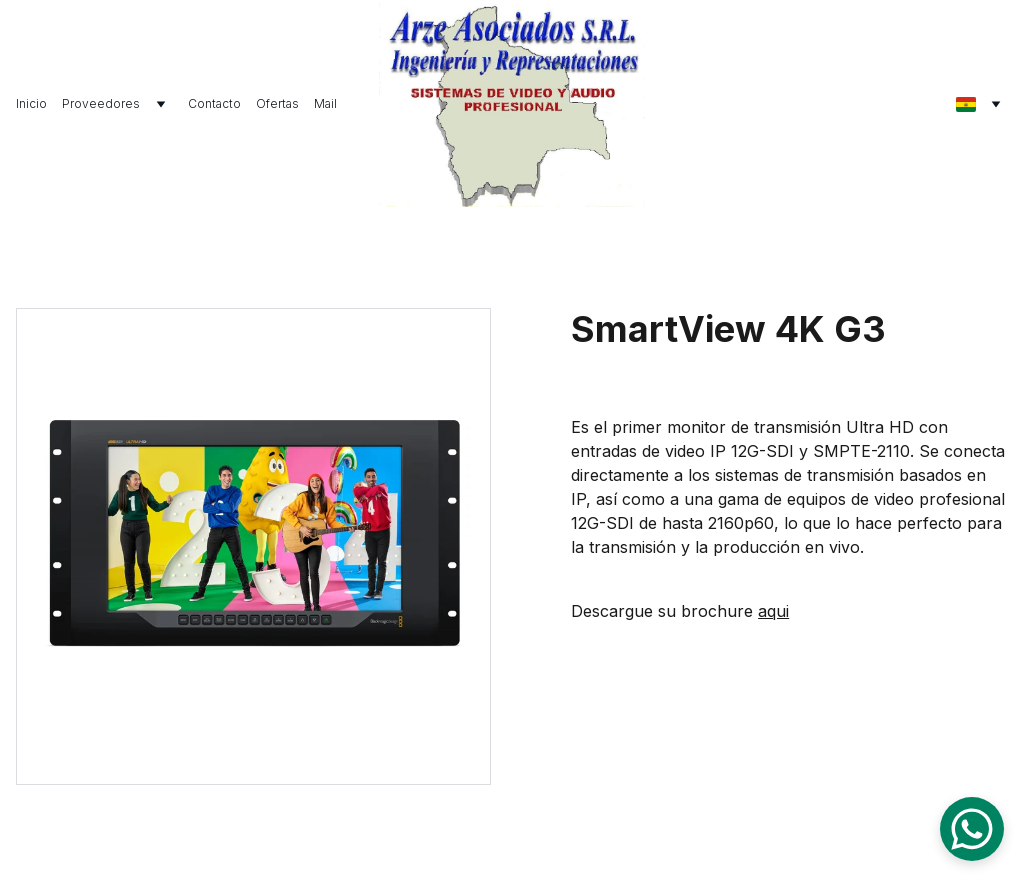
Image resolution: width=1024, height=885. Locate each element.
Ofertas (277, 103)
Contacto (214, 103)
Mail (325, 103)
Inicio (31, 103)
